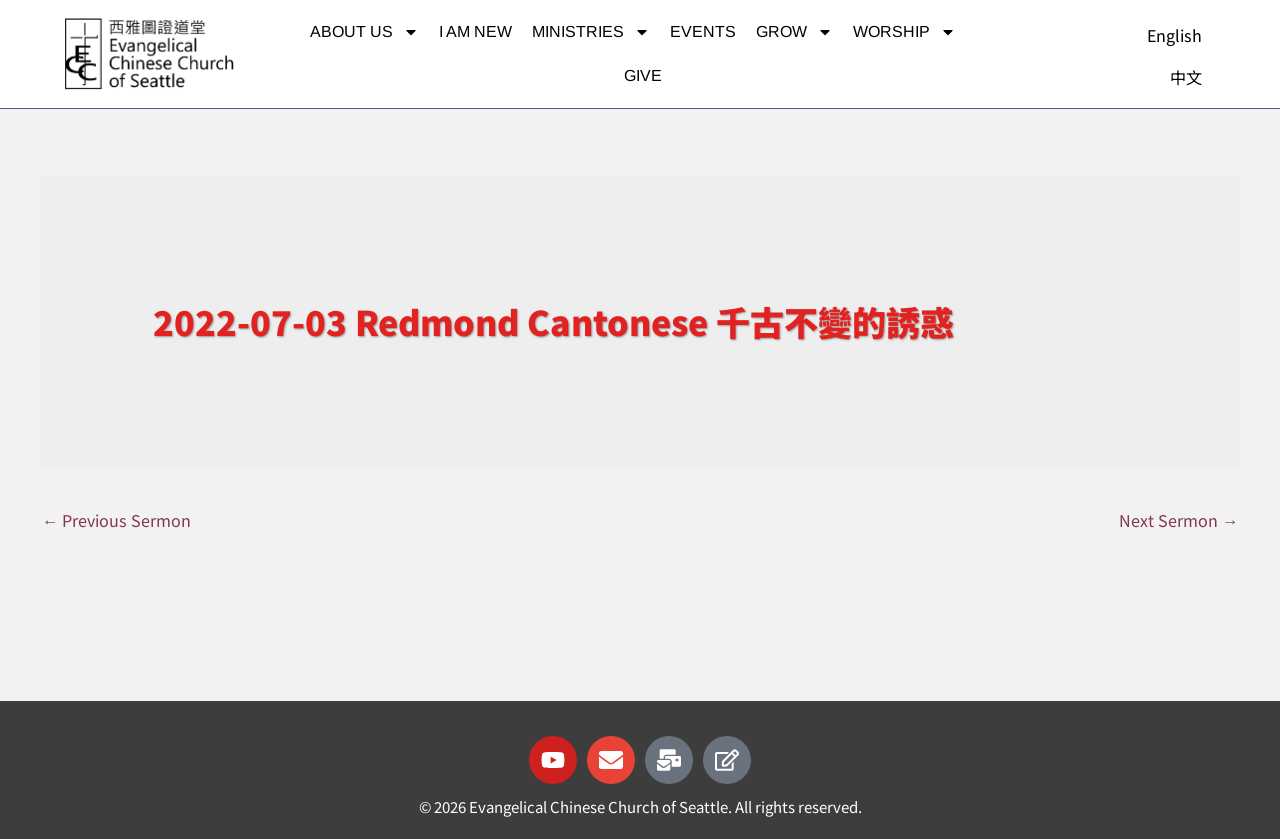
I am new (475, 31)
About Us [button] (364, 32)
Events (703, 31)
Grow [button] (794, 32)
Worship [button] (904, 32)
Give (643, 75)
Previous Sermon (120, 520)
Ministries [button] (591, 32)
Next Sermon (1177, 520)
